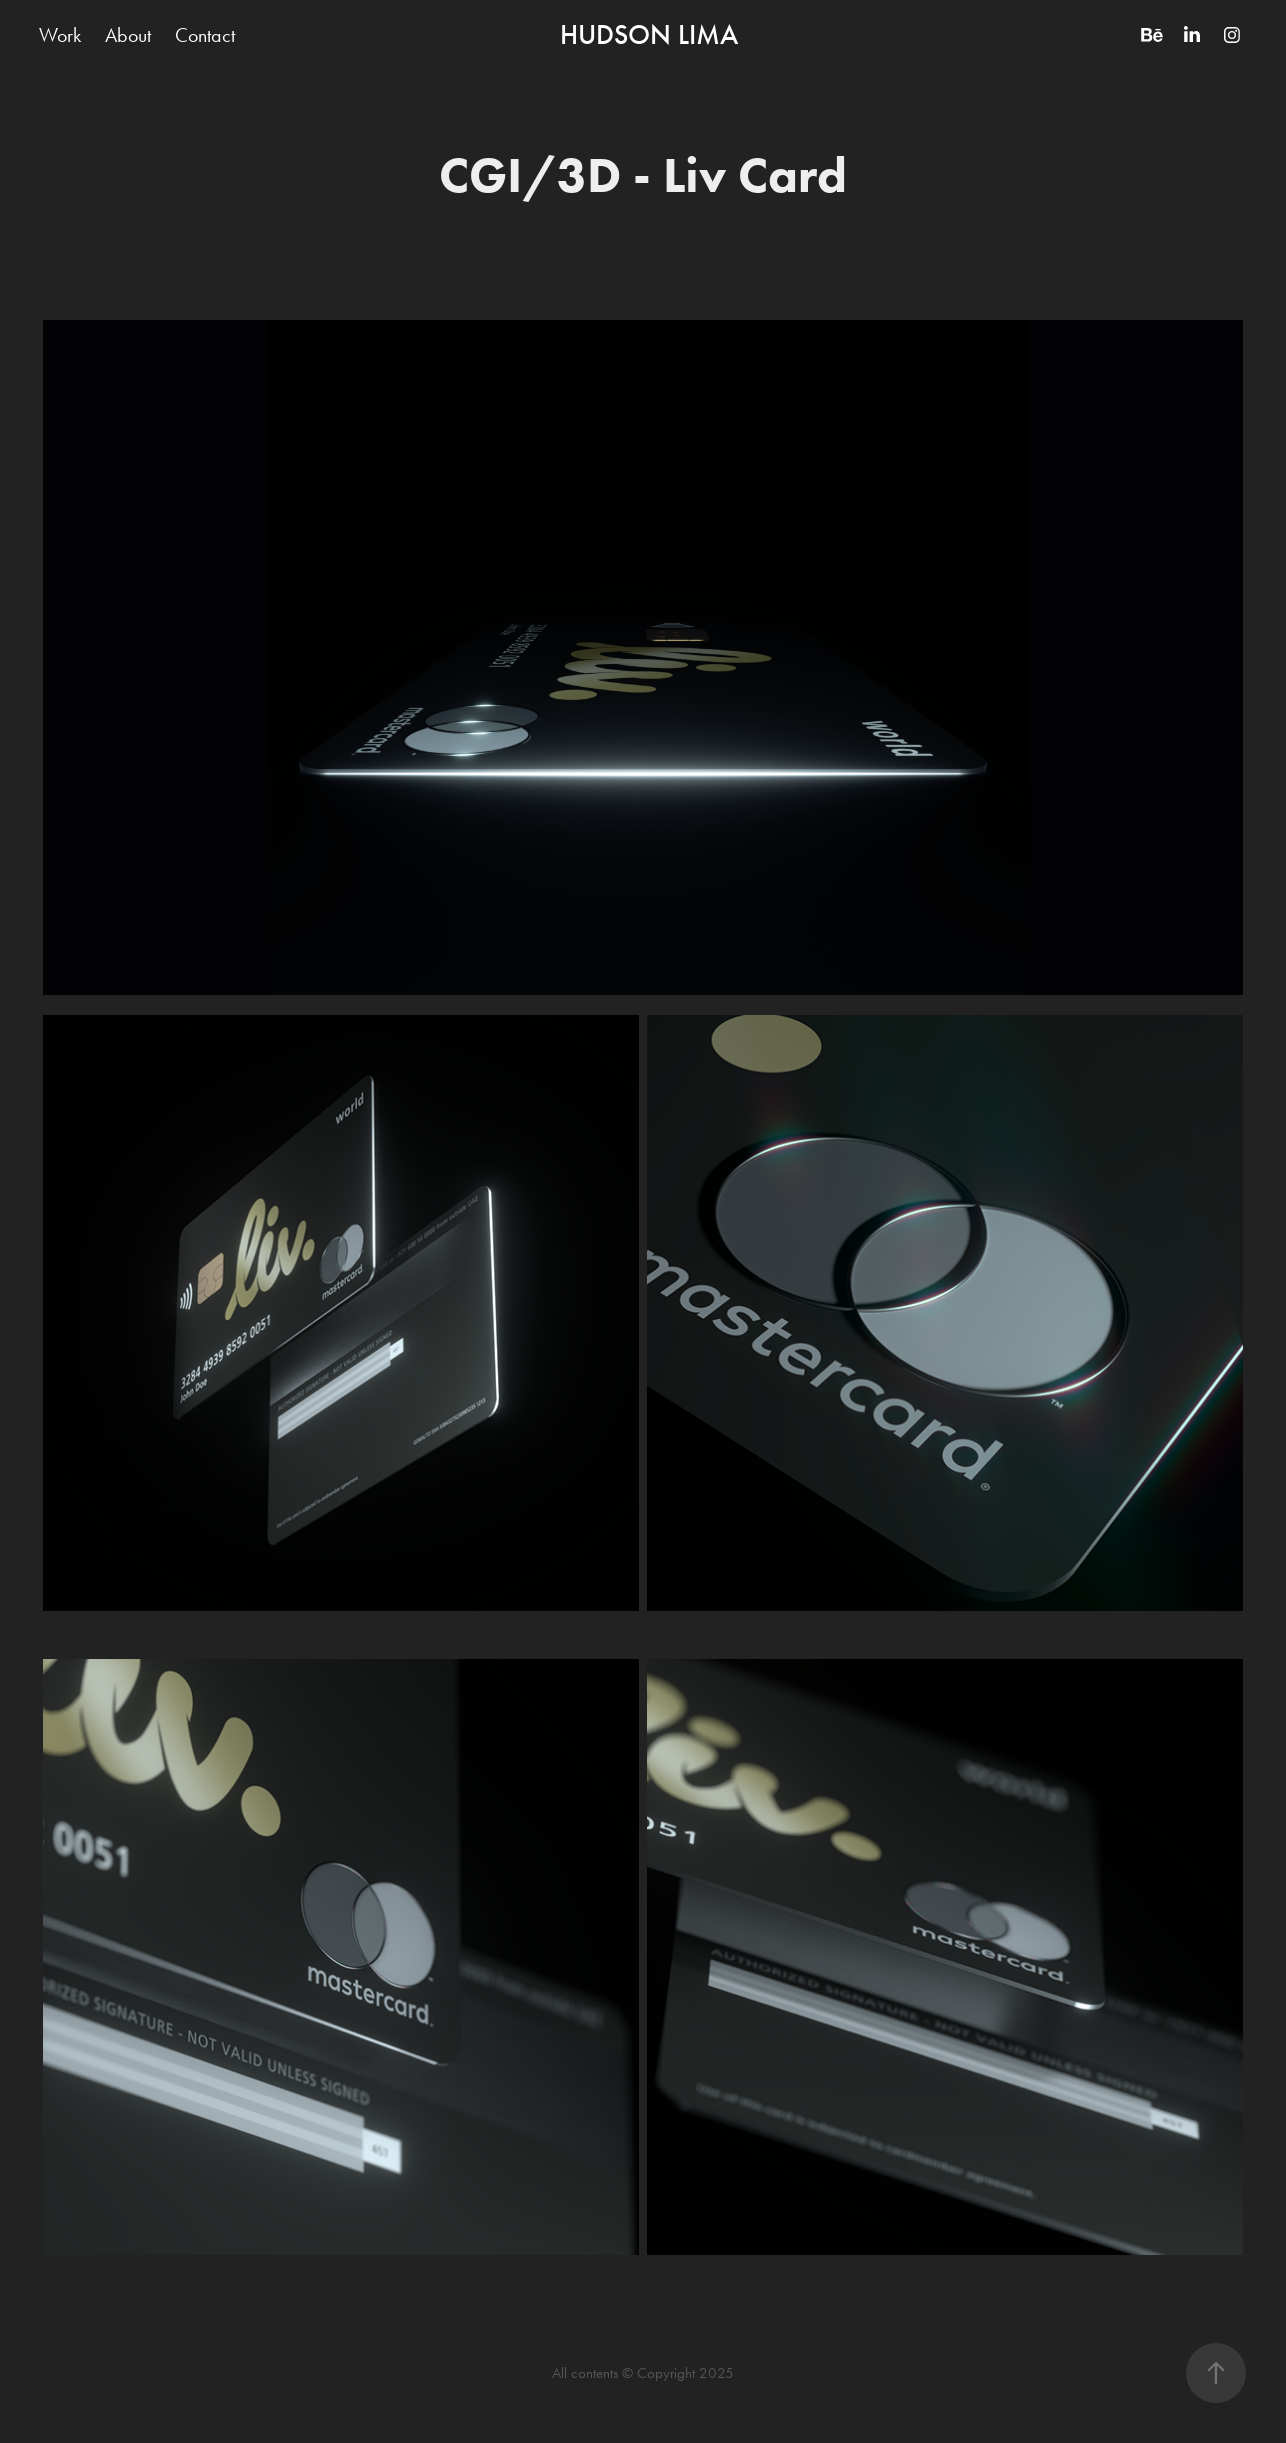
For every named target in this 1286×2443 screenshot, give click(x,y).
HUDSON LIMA (649, 35)
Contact (205, 35)
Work (60, 35)
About (128, 35)
